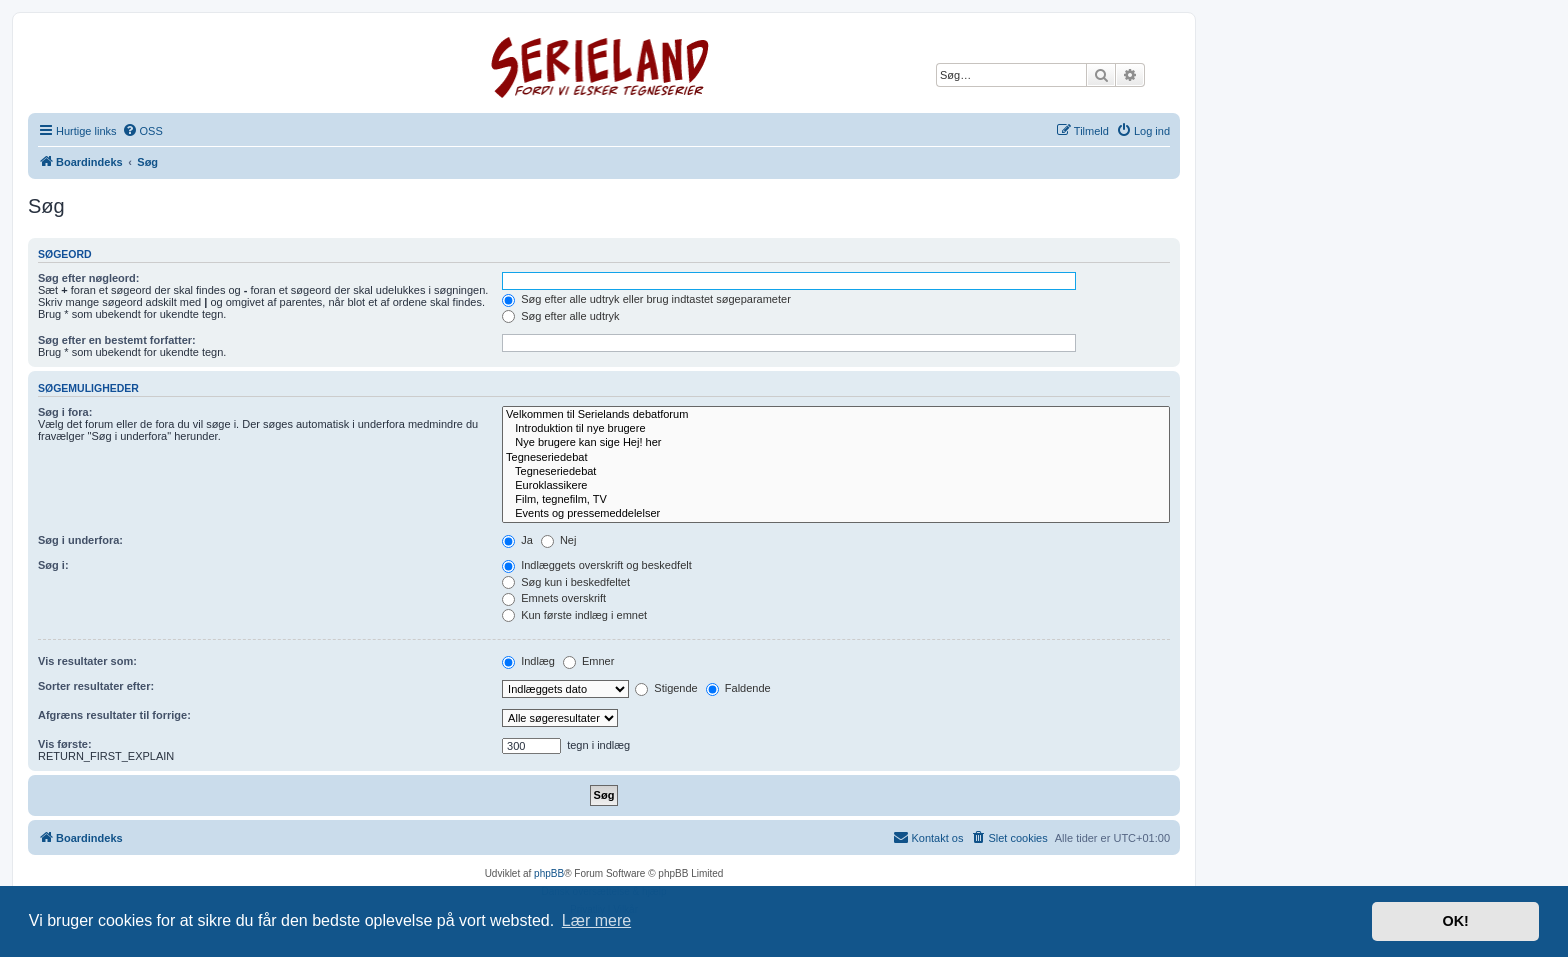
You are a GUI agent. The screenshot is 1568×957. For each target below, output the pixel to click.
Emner (588, 661)
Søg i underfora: (80, 540)
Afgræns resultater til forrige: (114, 715)
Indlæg (528, 661)
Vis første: (65, 744)
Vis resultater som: (87, 661)
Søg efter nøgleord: (88, 278)
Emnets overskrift (554, 598)
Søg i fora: (65, 412)
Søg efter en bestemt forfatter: (117, 340)
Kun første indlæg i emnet (574, 615)
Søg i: (53, 565)
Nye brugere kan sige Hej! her (836, 443)
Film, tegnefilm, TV (836, 500)
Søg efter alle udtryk (561, 316)
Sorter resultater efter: (96, 686)
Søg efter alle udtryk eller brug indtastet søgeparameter (646, 299)
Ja (517, 540)
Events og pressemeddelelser (836, 514)
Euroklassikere (836, 486)
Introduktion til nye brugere (836, 429)
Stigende (666, 688)
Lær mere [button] (596, 920)
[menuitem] (142, 131)
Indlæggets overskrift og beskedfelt (597, 565)
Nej (559, 540)
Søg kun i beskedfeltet (566, 582)
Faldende (738, 688)
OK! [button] (1455, 921)
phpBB (549, 873)
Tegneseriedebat (836, 458)
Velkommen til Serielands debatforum (836, 415)
